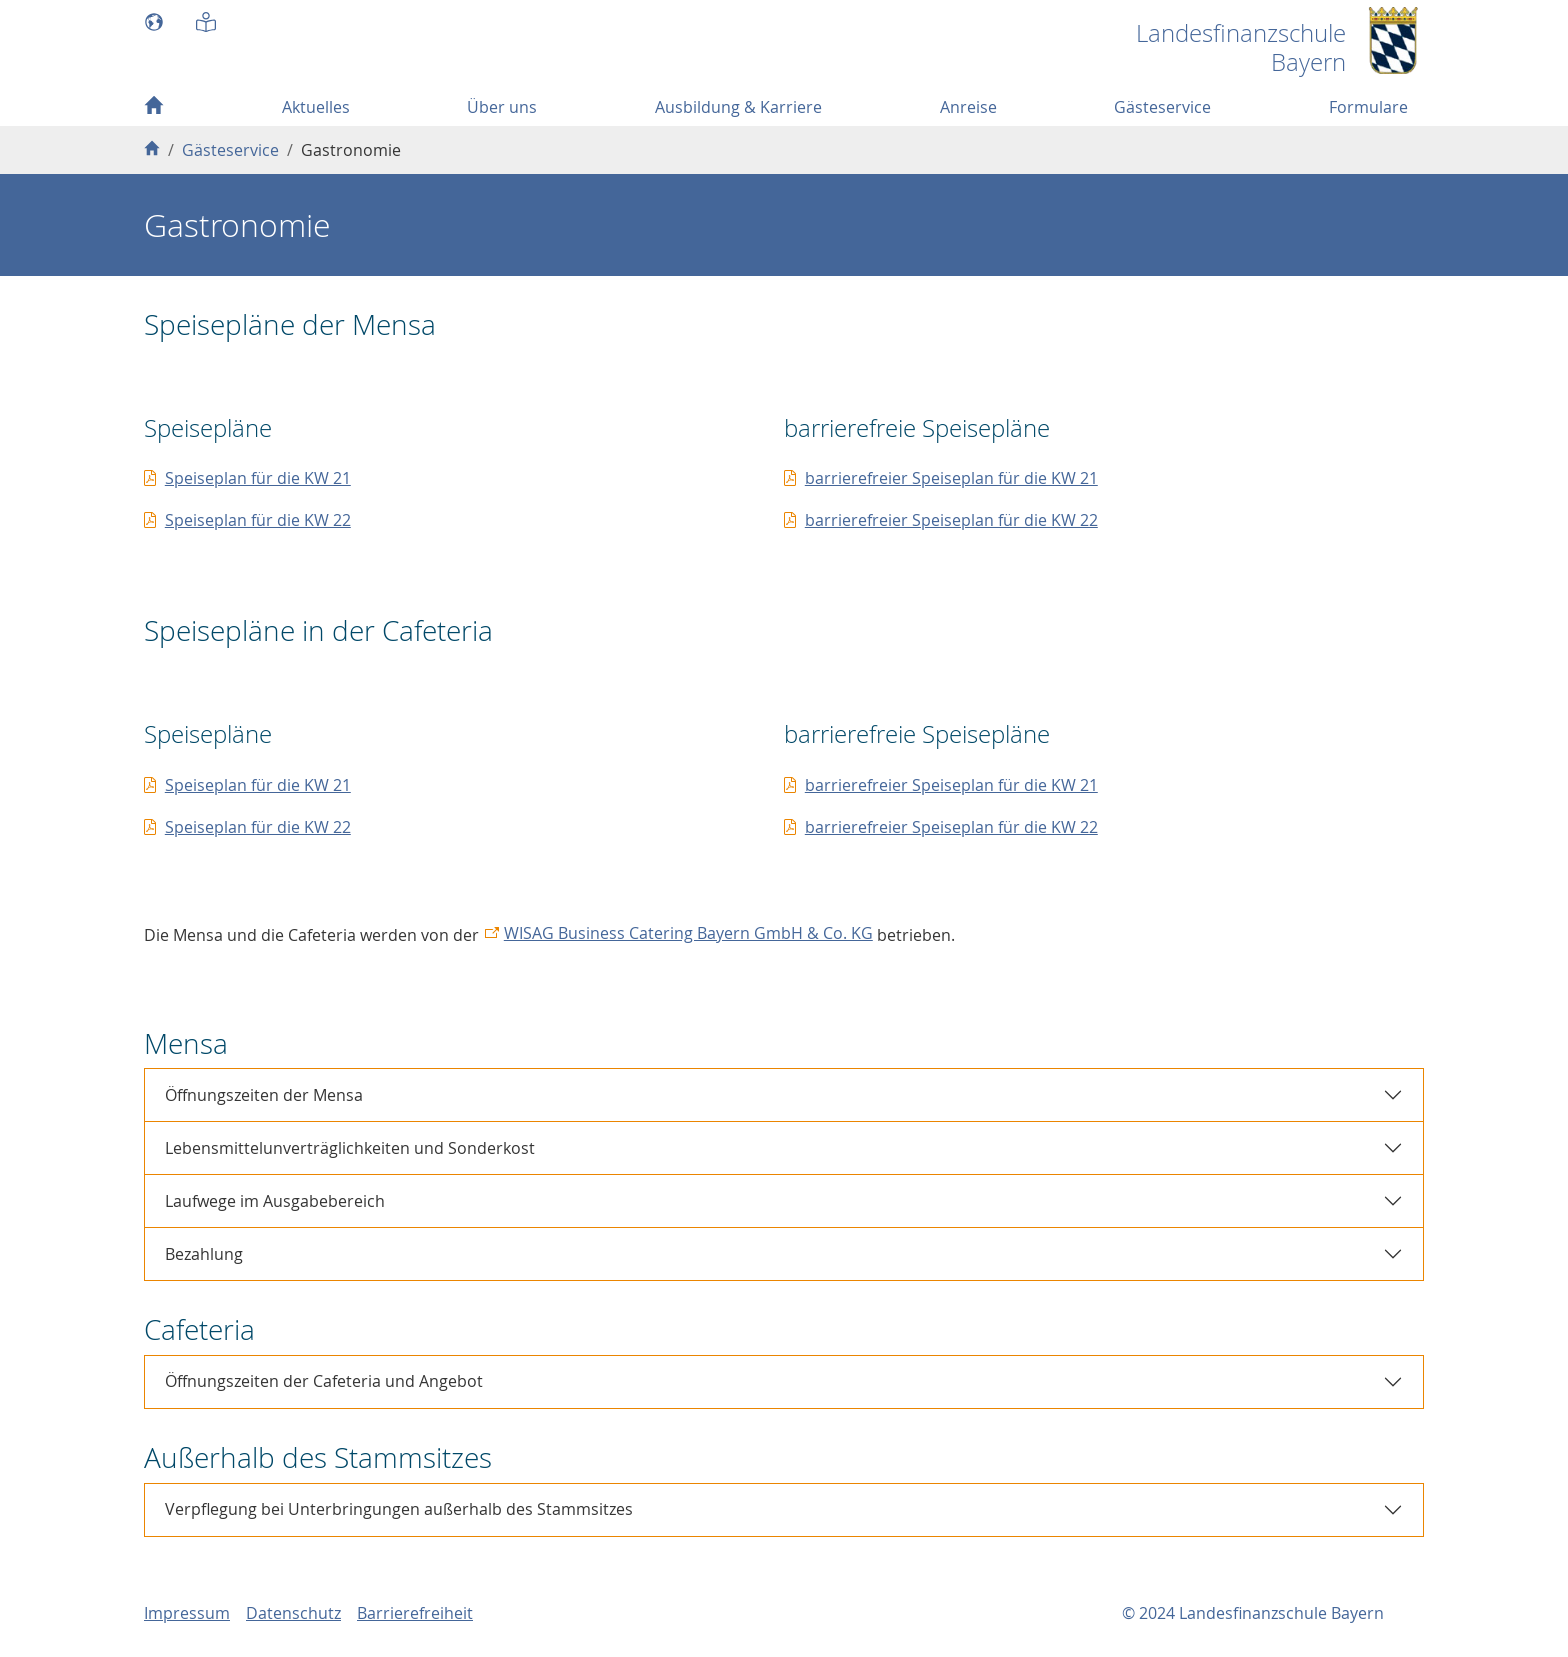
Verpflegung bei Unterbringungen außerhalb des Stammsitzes (399, 1509)
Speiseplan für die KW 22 (258, 520)
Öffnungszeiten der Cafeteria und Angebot (324, 1381)
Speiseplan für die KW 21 (258, 478)
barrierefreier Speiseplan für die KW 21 (951, 478)
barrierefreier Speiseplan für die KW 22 (951, 520)
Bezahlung (204, 1254)
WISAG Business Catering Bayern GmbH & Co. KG (688, 933)
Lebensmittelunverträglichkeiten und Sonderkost (350, 1148)
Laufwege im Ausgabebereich (275, 1201)
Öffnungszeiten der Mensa (264, 1095)
